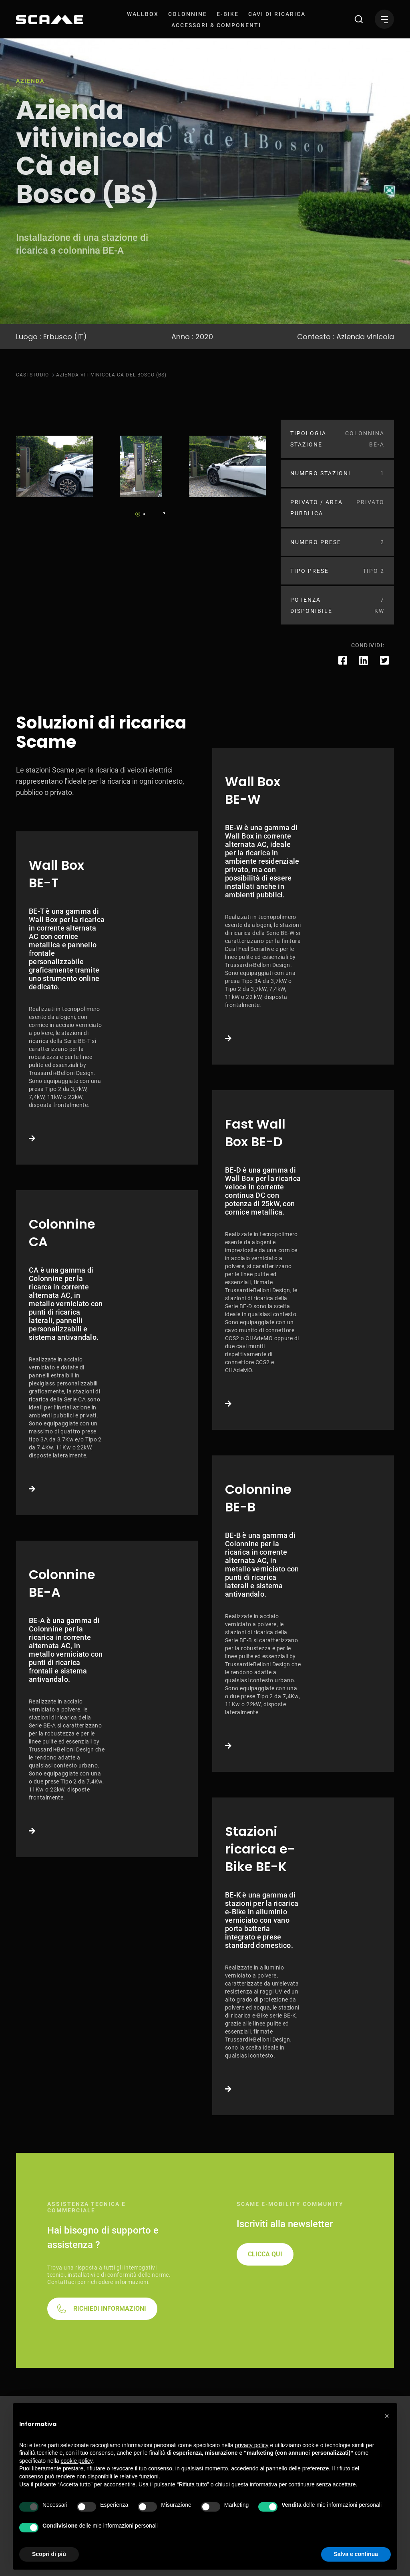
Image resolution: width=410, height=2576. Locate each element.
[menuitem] (143, 14)
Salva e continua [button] (356, 2554)
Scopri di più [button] (49, 2554)
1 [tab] (138, 514)
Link (107, 998)
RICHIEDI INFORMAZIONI (109, 2308)
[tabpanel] (54, 466)
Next (162, 511)
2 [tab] (144, 514)
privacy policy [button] (252, 2445)
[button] (386, 2416)
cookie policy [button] (76, 2461)
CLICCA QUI (265, 2254)
